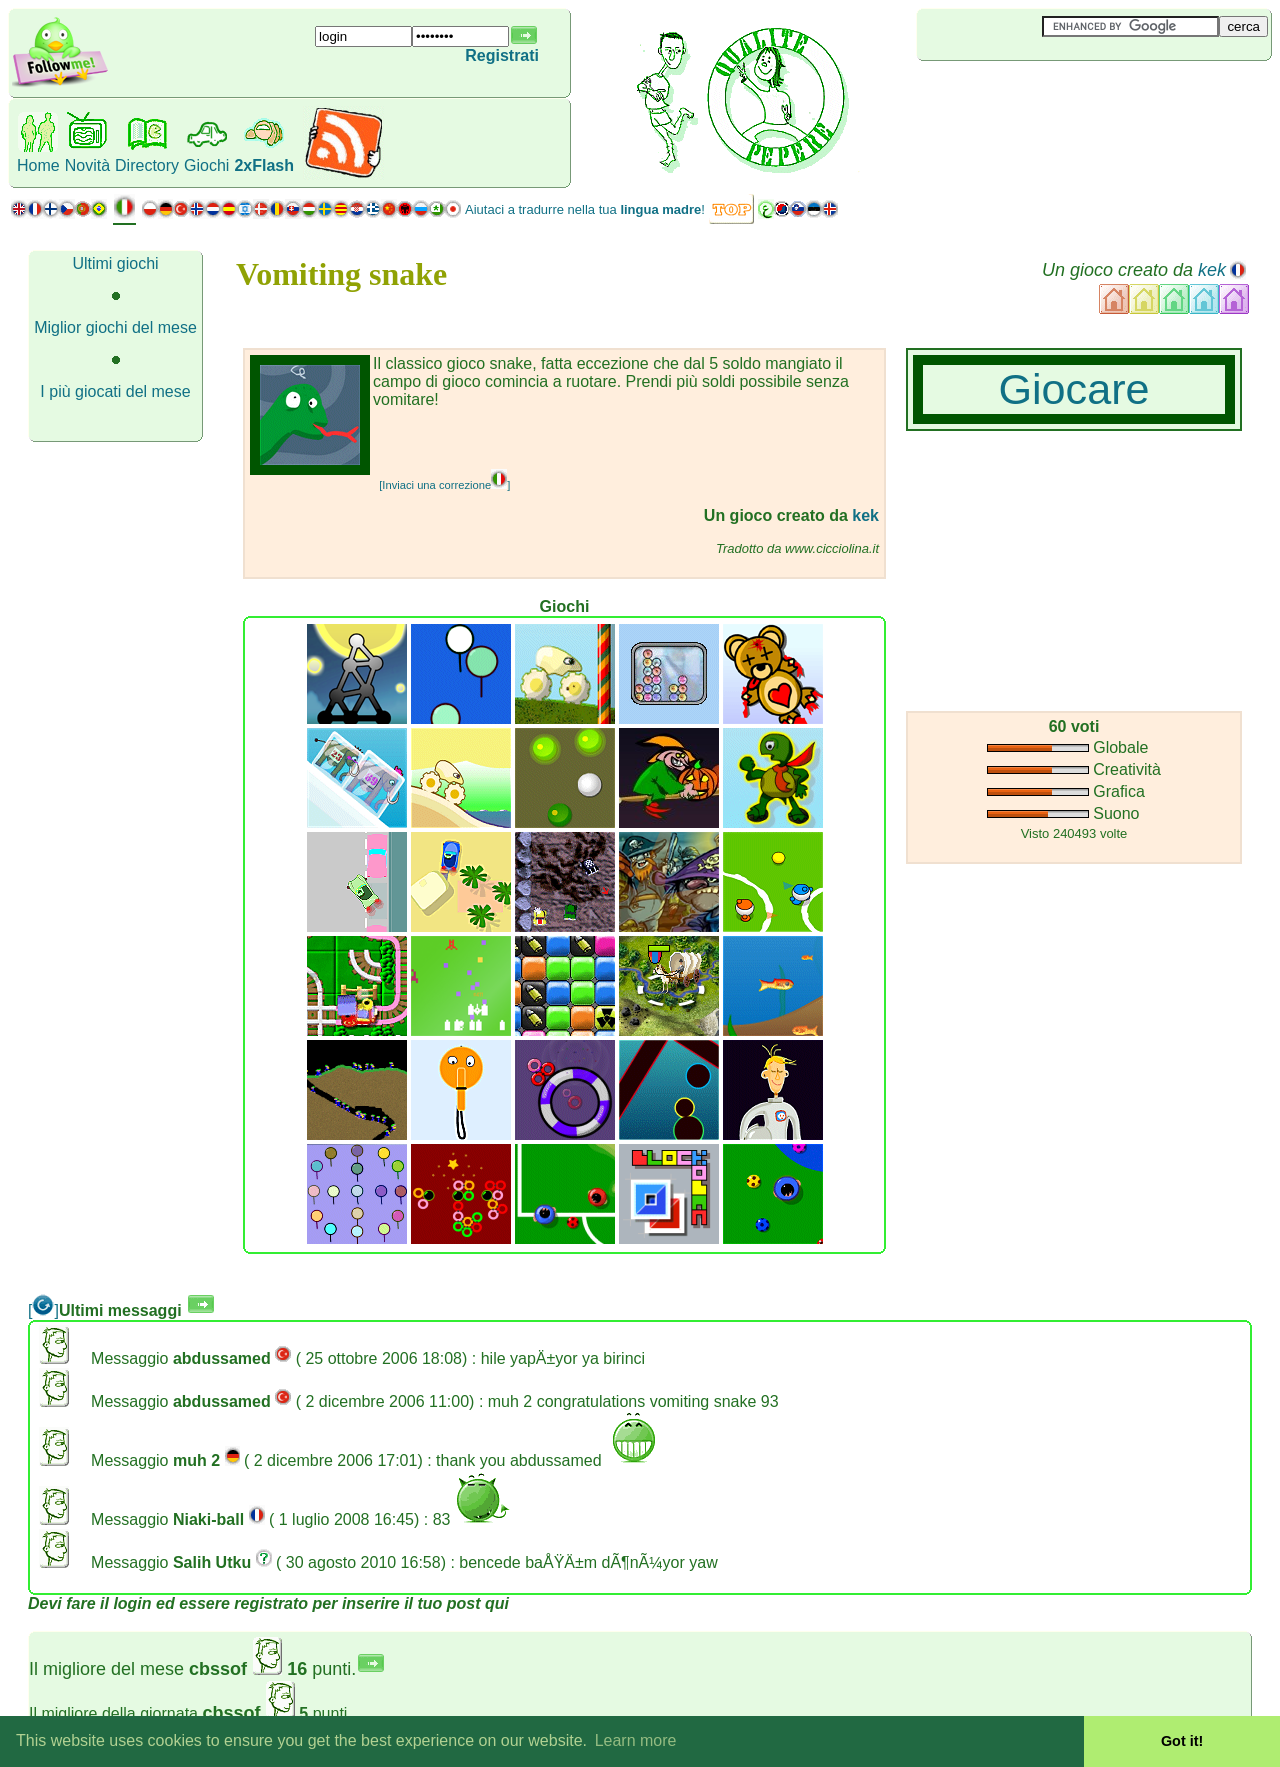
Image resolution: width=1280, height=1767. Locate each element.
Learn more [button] (636, 1740)
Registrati (502, 55)
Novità (87, 165)
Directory (147, 165)
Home (38, 165)
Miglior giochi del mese (115, 327)
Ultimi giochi (115, 263)
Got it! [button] (1182, 1741)
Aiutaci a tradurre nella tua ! (585, 209)
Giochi (206, 165)
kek (1212, 270)
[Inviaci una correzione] (444, 485)
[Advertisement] (1036, 94)
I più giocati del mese (115, 391)
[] (43, 1310)
